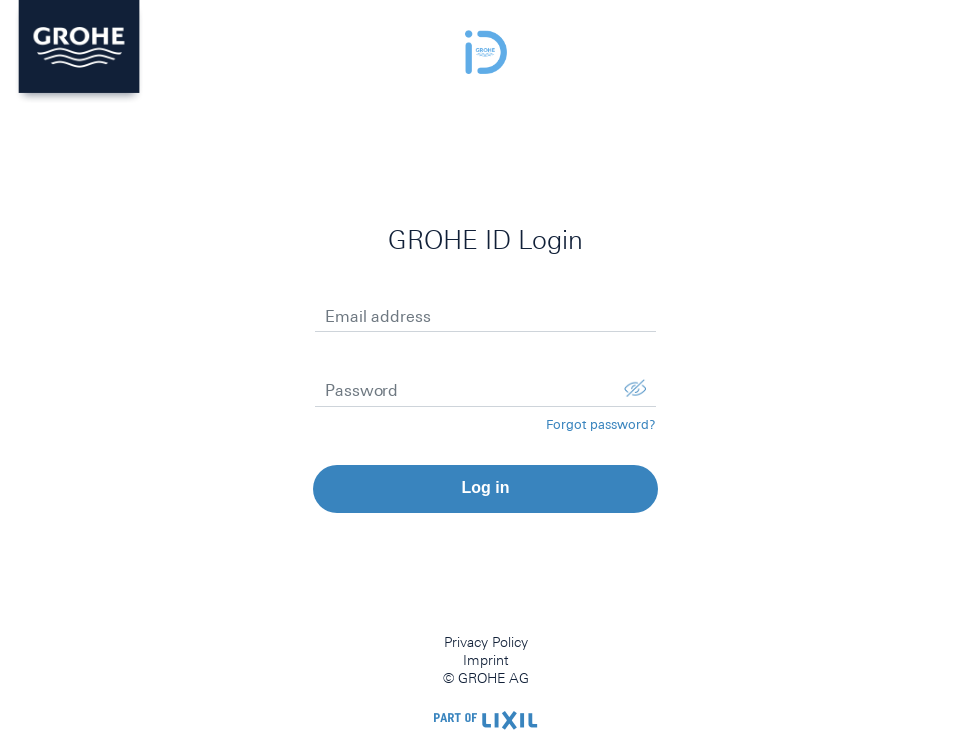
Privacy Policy (486, 642)
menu (937, 45)
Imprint (486, 660)
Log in (486, 487)
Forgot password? (601, 424)
